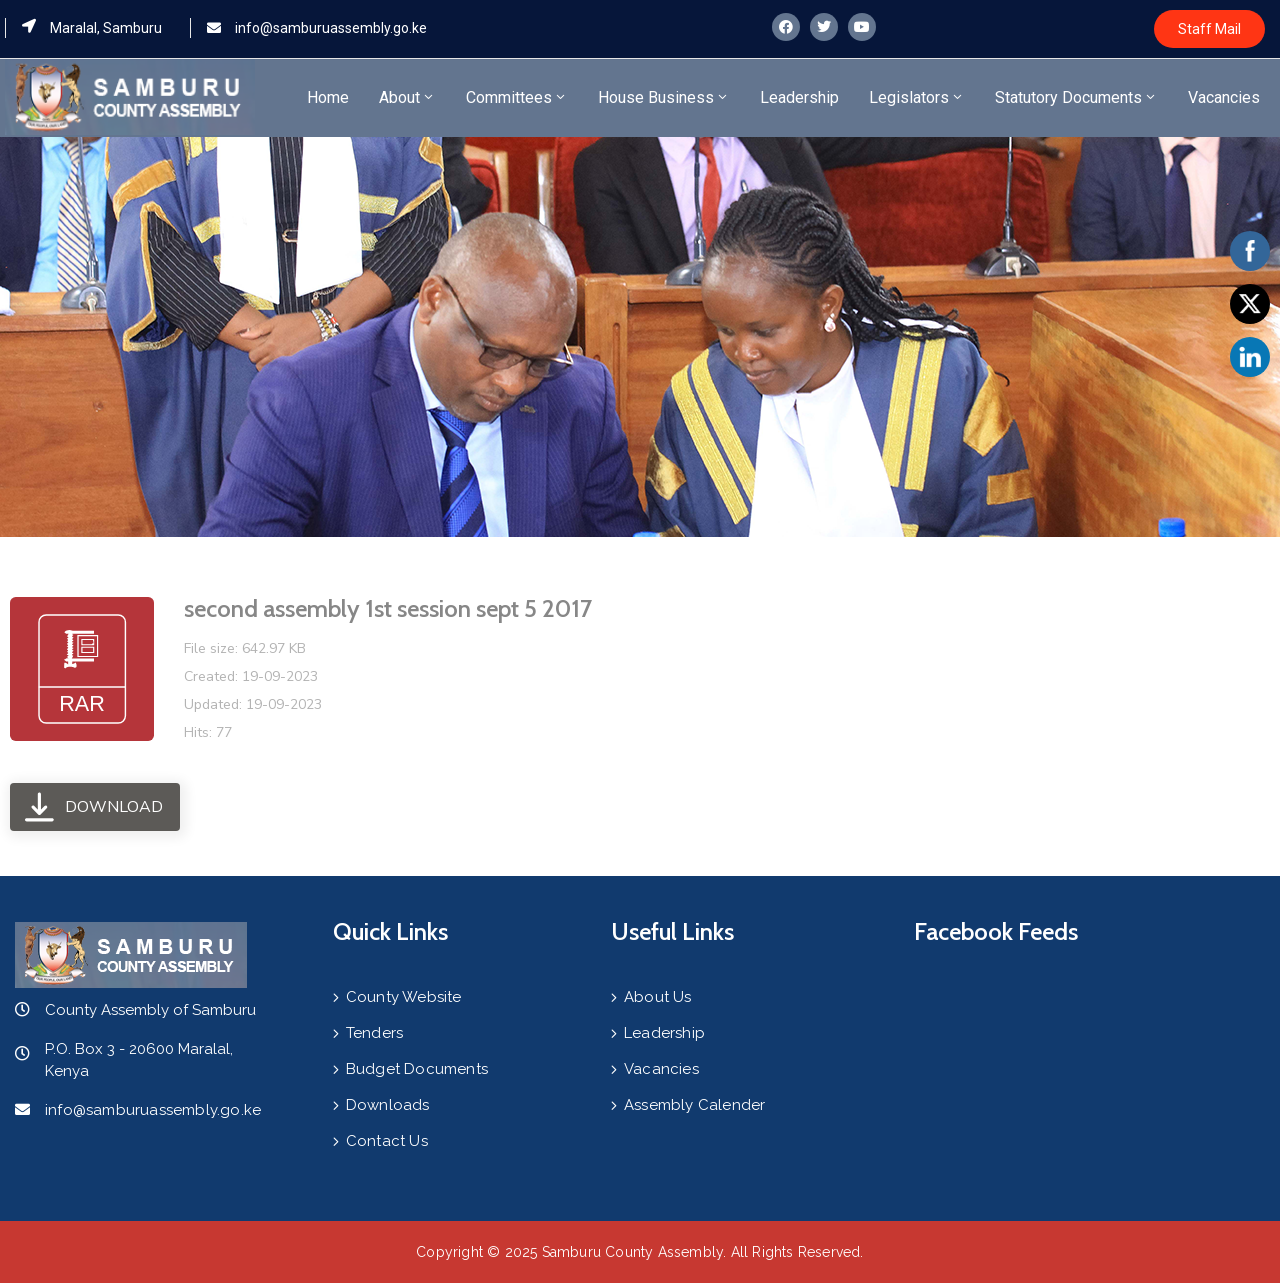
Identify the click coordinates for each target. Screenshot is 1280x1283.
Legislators (917, 97)
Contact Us (387, 1141)
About (407, 97)
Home (328, 97)
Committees (517, 97)
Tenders (374, 1033)
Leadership (799, 97)
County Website (404, 997)
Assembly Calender (694, 1105)
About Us (658, 997)
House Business (664, 97)
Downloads (388, 1105)
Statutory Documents (1076, 97)
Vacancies (1224, 97)
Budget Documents (417, 1069)
